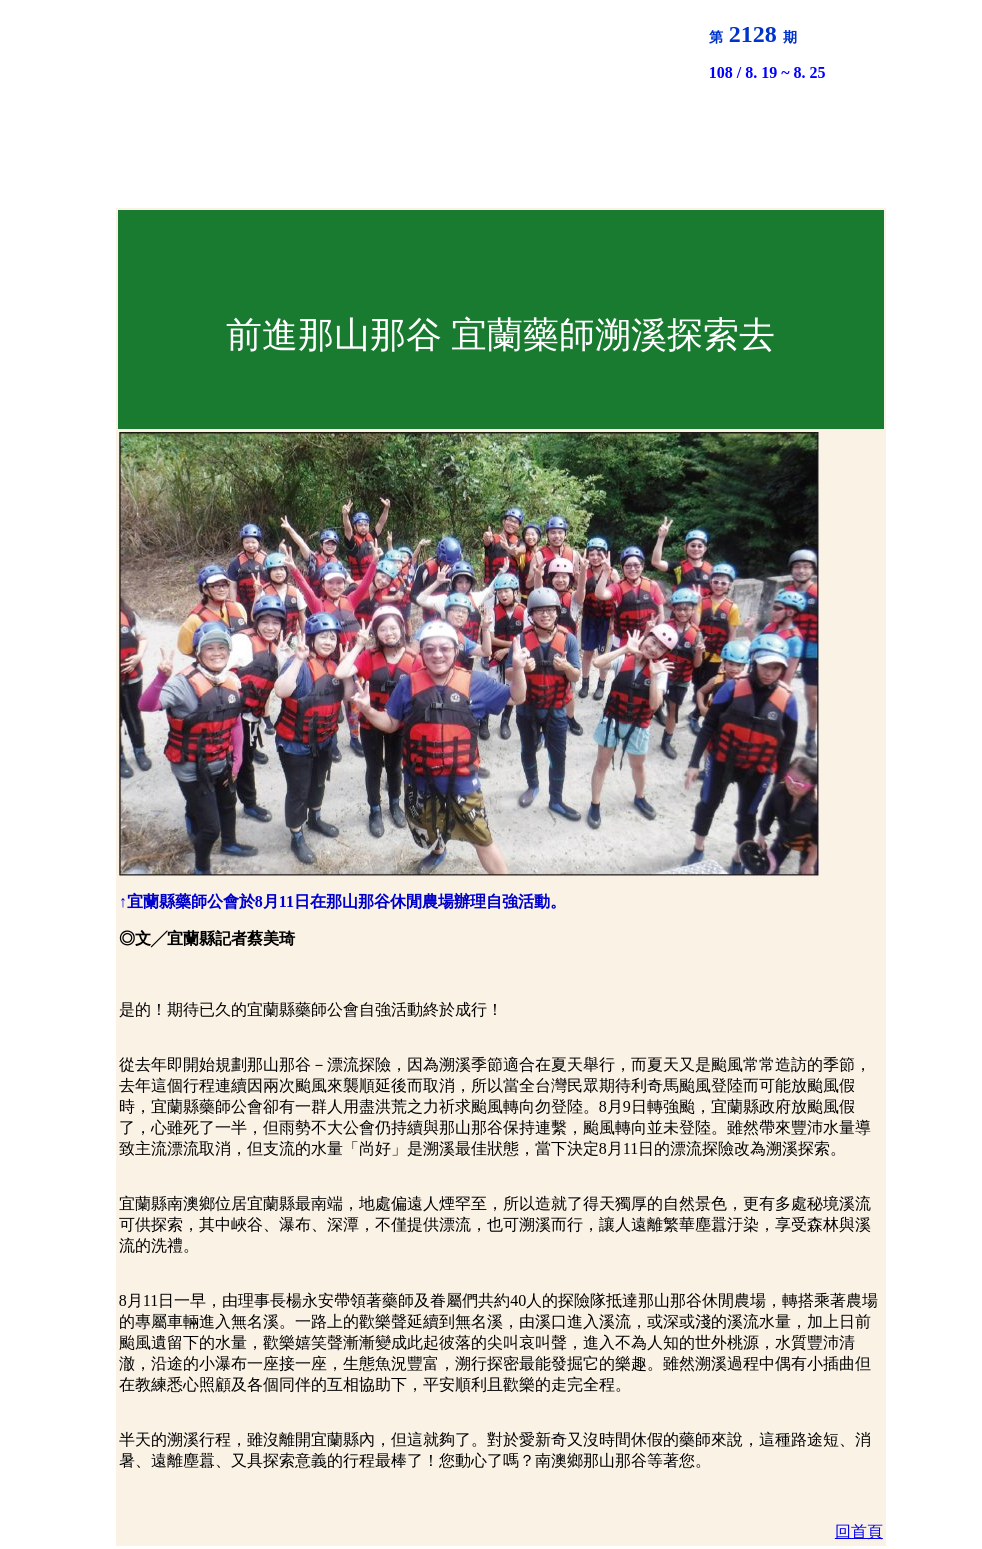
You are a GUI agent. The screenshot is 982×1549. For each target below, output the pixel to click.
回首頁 (859, 1531)
